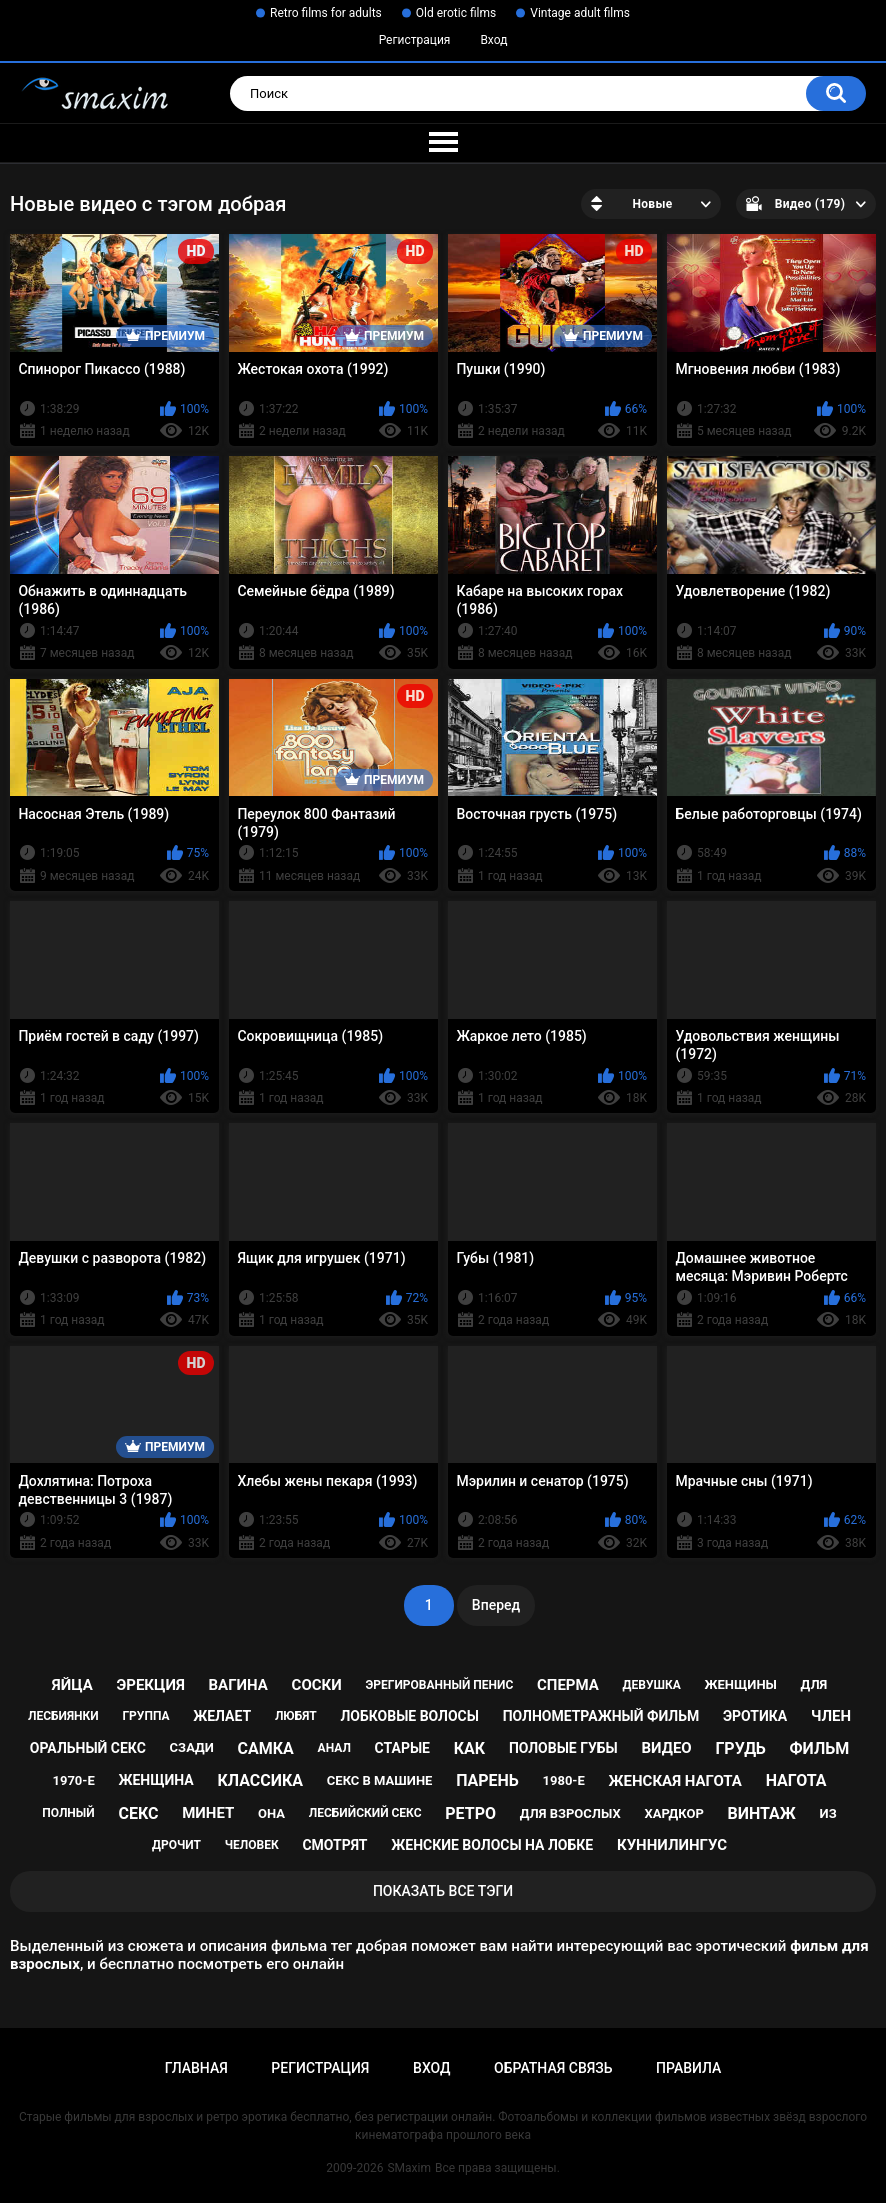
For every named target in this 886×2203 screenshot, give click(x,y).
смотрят (334, 1845)
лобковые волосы (409, 1716)
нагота (796, 1780)
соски (317, 1685)
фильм (820, 1748)
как (469, 1748)
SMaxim (409, 2168)
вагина (238, 1685)
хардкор (673, 1813)
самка (266, 1748)
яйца (72, 1685)
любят (296, 1716)
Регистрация (415, 40)
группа (145, 1716)
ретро (470, 1813)
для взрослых (570, 1813)
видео (667, 1748)
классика (260, 1780)
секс (138, 1813)
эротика (755, 1716)
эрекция (150, 1685)
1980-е (564, 1780)
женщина (155, 1780)
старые (402, 1748)
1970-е (73, 1780)
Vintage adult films (580, 13)
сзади (192, 1747)
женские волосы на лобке (492, 1845)
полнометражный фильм (601, 1716)
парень (487, 1780)
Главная (196, 2068)
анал (334, 1748)
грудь (740, 1748)
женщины (741, 1684)
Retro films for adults (326, 13)
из (828, 1813)
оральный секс (88, 1748)
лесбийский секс (365, 1813)
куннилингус (672, 1845)
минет (208, 1813)
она (271, 1813)
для (814, 1684)
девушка (652, 1685)
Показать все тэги (443, 1891)
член (831, 1716)
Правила (688, 2068)
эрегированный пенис (439, 1685)
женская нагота (675, 1781)
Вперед (496, 1605)
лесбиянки (63, 1716)
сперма (568, 1685)
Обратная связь (553, 2068)
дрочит (176, 1845)
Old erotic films (456, 13)
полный (68, 1813)
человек (252, 1845)
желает (222, 1716)
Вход (493, 40)
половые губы (563, 1748)
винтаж (762, 1813)
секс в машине (380, 1780)
